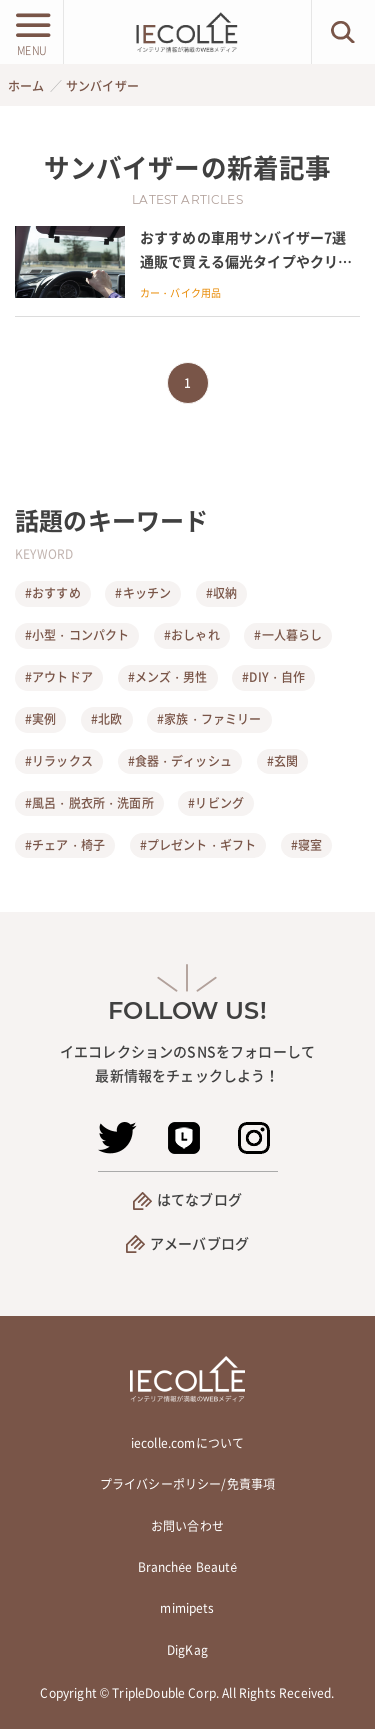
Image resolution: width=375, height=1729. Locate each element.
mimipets (187, 1608)
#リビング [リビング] (216, 803)
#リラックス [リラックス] (59, 761)
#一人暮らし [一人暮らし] (288, 635)
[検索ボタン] (343, 32)
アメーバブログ (199, 1243)
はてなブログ (199, 1199)
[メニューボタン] (31, 32)
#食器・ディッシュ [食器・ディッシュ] (180, 761)
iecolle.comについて (187, 1443)
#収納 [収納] (221, 593)
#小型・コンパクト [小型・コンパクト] (77, 635)
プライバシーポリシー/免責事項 (187, 1484)
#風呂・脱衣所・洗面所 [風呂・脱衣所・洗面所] (89, 803)
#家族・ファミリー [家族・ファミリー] (209, 719)
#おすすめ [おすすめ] (53, 593)
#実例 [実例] (40, 719)
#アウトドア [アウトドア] (59, 677)
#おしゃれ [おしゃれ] (192, 635)
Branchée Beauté (188, 1567)
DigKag (187, 1650)
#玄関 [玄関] (282, 761)
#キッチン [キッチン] (143, 593)
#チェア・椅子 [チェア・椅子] (65, 845)
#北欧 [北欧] (106, 719)
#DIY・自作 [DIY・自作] (273, 677)
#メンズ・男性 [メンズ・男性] (168, 677)
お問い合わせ (187, 1526)
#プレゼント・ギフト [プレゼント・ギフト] (198, 845)
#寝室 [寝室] (306, 845)
